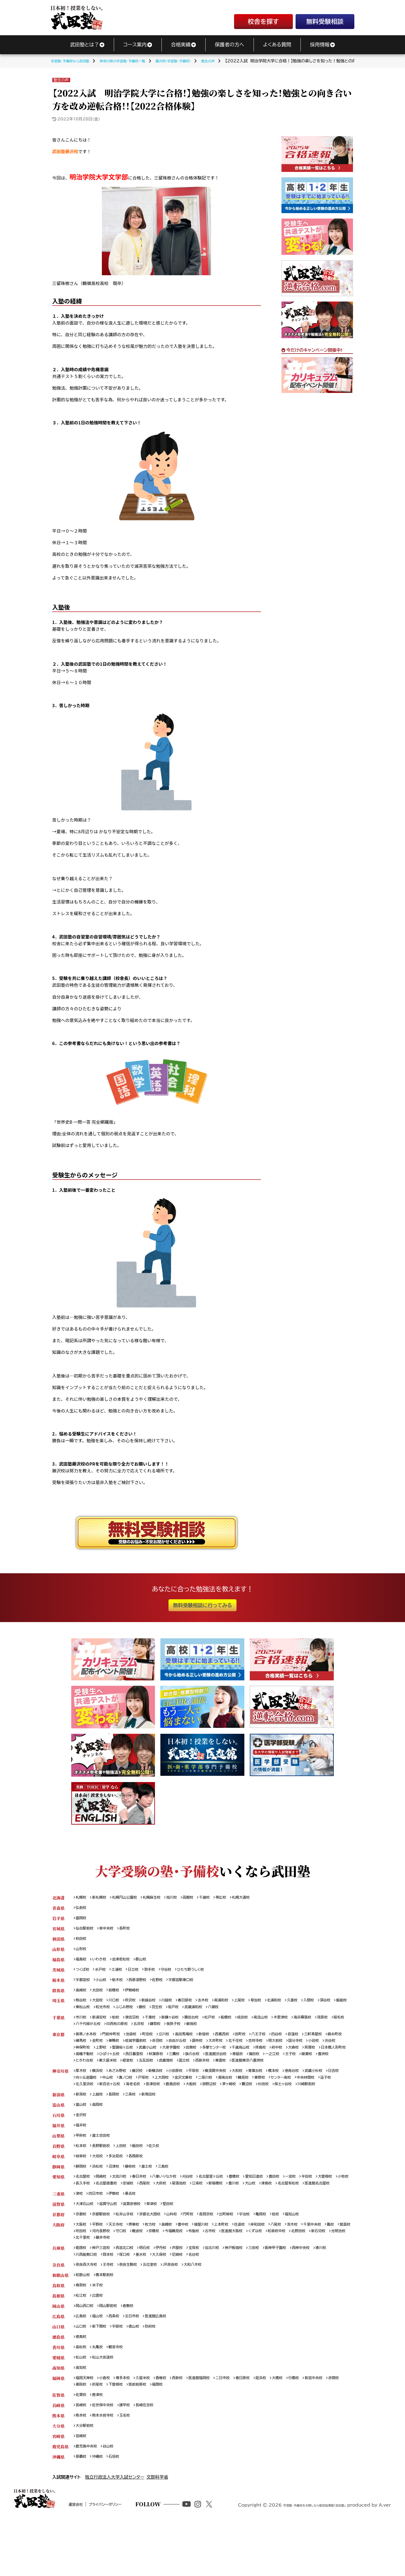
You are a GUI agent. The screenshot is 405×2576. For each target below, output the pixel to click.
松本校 (82, 2175)
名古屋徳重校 (150, 2215)
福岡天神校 (86, 2428)
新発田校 (156, 2121)
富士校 (154, 2197)
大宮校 (100, 2006)
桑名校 (136, 2233)
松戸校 (224, 2024)
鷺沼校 (311, 2103)
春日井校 (146, 2208)
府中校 (336, 2056)
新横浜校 (164, 2089)
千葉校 (158, 2024)
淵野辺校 (269, 2103)
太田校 (100, 1995)
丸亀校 (100, 2395)
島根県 (58, 2341)
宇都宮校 (84, 1984)
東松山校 (120, 2013)
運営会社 (93, 2568)
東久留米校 (206, 2071)
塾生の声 (61, 80)
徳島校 (82, 2384)
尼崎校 (206, 2298)
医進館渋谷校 (303, 2064)
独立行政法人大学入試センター (114, 2532)
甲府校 (82, 2164)
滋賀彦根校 (138, 2244)
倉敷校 (134, 2352)
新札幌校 (102, 1898)
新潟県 (58, 2121)
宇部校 (122, 2374)
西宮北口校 (130, 2291)
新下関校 (102, 2374)
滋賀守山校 (112, 2244)
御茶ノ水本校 (88, 2042)
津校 (80, 2233)
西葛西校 (238, 2042)
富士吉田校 (104, 2164)
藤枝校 (136, 2197)
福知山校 (315, 2255)
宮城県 (58, 1930)
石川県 (58, 2143)
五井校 (183, 2031)
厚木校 (82, 2089)
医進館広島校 (164, 2363)
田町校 (258, 2042)
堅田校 (179, 2244)
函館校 (201, 1898)
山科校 (183, 2255)
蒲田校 (82, 2071)
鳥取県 (58, 2330)
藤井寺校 (172, 2280)
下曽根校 (138, 2435)
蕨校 (186, 2013)
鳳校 (80, 2273)
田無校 (241, 2056)
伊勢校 (118, 2233)
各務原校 (142, 2186)
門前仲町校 (115, 2042)
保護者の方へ (229, 44)
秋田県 (58, 1941)
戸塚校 (169, 2096)
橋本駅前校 (108, 2320)
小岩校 (82, 2056)
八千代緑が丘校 (126, 2031)
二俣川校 (238, 2096)
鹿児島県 (60, 2500)
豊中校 (194, 2265)
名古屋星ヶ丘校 (226, 2208)
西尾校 (193, 2215)
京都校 (82, 2255)
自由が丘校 (210, 2049)
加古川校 (227, 2291)
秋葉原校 (236, 2064)
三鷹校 (256, 2064)
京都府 (58, 2254)
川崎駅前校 (111, 2110)
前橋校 (118, 1995)
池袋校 (138, 2042)
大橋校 (299, 2428)
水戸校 (103, 1974)
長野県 (58, 2175)
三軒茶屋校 (339, 2042)
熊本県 (58, 2468)
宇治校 (263, 2255)
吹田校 (114, 2273)
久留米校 (150, 2428)
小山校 (104, 1984)
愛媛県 (58, 2406)
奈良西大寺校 (88, 2309)
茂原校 (82, 2031)
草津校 (161, 2244)
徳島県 (58, 2384)
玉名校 (130, 2468)
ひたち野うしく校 (202, 1974)
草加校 (275, 2006)
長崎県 (58, 2457)
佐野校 (166, 1984)
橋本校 (295, 2089)
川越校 (176, 2006)
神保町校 (120, 2056)
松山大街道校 (106, 2406)
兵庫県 (58, 2290)
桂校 (297, 2255)
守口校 (158, 2273)
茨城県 (58, 1973)
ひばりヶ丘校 (184, 2064)
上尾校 (257, 2006)
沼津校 (118, 2197)
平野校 (100, 2265)
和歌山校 (84, 2320)
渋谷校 (100, 2056)
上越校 (100, 2121)
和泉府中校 (331, 2273)
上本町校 (237, 2265)
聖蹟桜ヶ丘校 (164, 2056)
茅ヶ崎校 (291, 2103)
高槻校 (176, 2265)
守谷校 (175, 1974)
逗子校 (108, 2103)
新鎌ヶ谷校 (180, 2024)
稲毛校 (100, 2031)
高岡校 (100, 2132)
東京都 (58, 2042)
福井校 (82, 2154)
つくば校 (83, 1974)
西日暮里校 (212, 2064)
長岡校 (118, 2121)
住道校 (257, 2265)
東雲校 (331, 2071)
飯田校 (144, 2175)
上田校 (126, 2175)
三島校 (172, 2197)
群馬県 (58, 1995)
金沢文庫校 (213, 2096)
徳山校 (140, 2374)
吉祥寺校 (297, 2049)
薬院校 (100, 2435)
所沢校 (136, 2006)
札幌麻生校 (160, 1898)
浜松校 (100, 2197)
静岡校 (82, 2197)
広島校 (82, 2363)
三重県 (58, 2233)
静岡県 (58, 2197)
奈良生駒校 (134, 2309)
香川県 (58, 2395)
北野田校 (84, 2280)
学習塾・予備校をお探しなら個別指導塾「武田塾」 (300, 2567)
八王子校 (279, 2042)
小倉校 (108, 2428)
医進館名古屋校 (120, 2222)
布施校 (239, 2273)
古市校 (257, 2273)
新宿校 (218, 2042)
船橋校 (242, 2024)
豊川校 (291, 2215)
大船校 (249, 2103)
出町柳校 (243, 2255)
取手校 (157, 1974)
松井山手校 (130, 2255)
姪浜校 (282, 2428)
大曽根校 (84, 2215)
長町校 (130, 1930)
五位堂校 (158, 2309)
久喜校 (315, 2006)
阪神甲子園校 (297, 2291)
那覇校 (82, 2511)
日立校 (139, 1974)
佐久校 (162, 2175)
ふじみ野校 (166, 2013)
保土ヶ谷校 (86, 2110)
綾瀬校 (140, 2071)
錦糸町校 (84, 2049)
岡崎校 (104, 2208)
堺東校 (140, 2265)
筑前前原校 (162, 2435)
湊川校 (82, 2298)
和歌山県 (60, 2319)
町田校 (156, 2042)
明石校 (152, 2291)
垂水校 (166, 2298)
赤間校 (82, 2435)
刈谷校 (200, 2208)
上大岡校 (189, 2096)
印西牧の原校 (158, 2031)
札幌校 (82, 1898)
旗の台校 (276, 2064)
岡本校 (130, 2298)
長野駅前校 (104, 2175)
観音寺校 (120, 2395)
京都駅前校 (104, 2255)
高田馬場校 (196, 2042)
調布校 (233, 2049)
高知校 (82, 2417)
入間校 (333, 2006)
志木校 (216, 2006)
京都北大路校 (158, 2255)
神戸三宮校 (104, 2291)
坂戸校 (220, 2013)
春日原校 (261, 2428)
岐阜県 (58, 2186)
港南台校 (315, 2089)
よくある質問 (277, 44)
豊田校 (297, 2208)
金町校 (122, 2049)
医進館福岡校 (212, 2428)
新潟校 (82, 2121)
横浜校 (100, 2089)
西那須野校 (144, 1984)
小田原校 (186, 2089)
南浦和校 (237, 2006)
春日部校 (196, 2006)
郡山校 (148, 1963)
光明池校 (128, 2280)
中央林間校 (86, 2103)
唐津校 (100, 2446)
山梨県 (58, 2164)
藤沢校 (144, 2089)
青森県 (58, 1908)
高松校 (82, 2395)
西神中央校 (326, 2291)
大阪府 (58, 2265)
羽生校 (202, 2013)
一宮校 (315, 2208)
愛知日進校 (274, 2208)
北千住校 (275, 2049)
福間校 (185, 2435)
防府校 (158, 2374)
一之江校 (102, 2071)
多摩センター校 (266, 2056)
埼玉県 (58, 2006)
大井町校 (253, 2049)
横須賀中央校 (231, 2089)
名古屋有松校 (88, 2222)
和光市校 (142, 2013)
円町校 (201, 2255)
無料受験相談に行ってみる (202, 1605)
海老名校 (184, 2103)
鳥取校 (82, 2330)
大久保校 (187, 2298)
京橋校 (194, 2273)
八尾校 (297, 2265)
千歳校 (219, 1898)
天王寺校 (120, 2265)
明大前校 (320, 2049)
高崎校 (82, 1995)
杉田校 (329, 2103)
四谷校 (299, 2042)
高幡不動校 (156, 2064)
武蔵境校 (271, 2071)
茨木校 (315, 2265)
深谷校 (82, 2013)
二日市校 (239, 2428)
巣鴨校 (140, 2049)
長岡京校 (221, 2255)
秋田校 (82, 1941)
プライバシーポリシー (128, 2568)
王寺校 (112, 2309)
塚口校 (148, 2298)
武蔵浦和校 (242, 2013)
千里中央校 (337, 2265)
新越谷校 (156, 2006)
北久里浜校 (130, 2103)
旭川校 (183, 1898)
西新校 (189, 2428)
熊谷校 (82, 2006)
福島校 (82, 1963)
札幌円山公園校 (130, 1898)
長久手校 (124, 2215)
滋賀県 (58, 2244)
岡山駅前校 (112, 2352)
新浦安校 (102, 2024)
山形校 (82, 1952)
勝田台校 (204, 2024)
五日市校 (138, 2363)
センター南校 (321, 2096)
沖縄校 (100, 2511)
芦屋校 (189, 2291)
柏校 (120, 2024)
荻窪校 (317, 2042)
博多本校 (128, 2428)
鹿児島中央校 (88, 2500)
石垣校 (118, 2511)
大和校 (255, 2089)
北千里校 (150, 2280)
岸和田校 (277, 2265)
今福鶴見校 (216, 2273)
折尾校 (118, 2435)
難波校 (176, 2273)
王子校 (122, 2071)
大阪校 (82, 2265)
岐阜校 (82, 2186)
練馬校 (104, 2049)
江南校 (251, 2215)
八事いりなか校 (174, 2208)
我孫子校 (221, 2031)
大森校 (82, 2064)
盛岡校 (82, 1919)
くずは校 (307, 2273)
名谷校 (225, 2298)
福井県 (58, 2154)
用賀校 (100, 2064)
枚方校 (158, 2265)
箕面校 (96, 2273)
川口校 (118, 2006)
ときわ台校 (180, 2071)
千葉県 (58, 2024)
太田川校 (124, 2208)
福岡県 (58, 2428)
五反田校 (249, 2071)
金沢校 (82, 2143)
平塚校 (206, 2089)
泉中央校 (110, 1930)
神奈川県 (60, 2089)
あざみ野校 (122, 2089)
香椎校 (170, 2428)
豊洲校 (158, 2071)
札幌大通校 (259, 1898)
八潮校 (264, 2013)
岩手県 (58, 1919)
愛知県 (58, 2208)
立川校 (174, 2042)
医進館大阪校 (281, 2273)
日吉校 (82, 2096)
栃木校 (122, 1984)
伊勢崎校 (138, 1995)
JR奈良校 (181, 2309)
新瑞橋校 (271, 2215)
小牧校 (104, 2215)
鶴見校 (280, 2096)
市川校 (82, 2024)
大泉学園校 (218, 2056)
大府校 (211, 2215)
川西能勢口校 (106, 2298)
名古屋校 (84, 2208)
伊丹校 (170, 2291)
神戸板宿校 (251, 2291)
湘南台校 (260, 2096)
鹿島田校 (229, 2103)
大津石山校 (86, 2244)
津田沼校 (138, 2024)
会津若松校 (126, 1963)
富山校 (82, 2132)
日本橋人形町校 (126, 2064)
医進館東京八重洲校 (94, 2078)
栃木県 (58, 1984)
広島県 (58, 2363)
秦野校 (298, 2096)
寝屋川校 (214, 2265)
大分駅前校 (86, 2478)
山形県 (58, 1952)
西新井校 (311, 2071)
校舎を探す (263, 21)
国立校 (291, 2071)
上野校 (140, 2056)
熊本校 (82, 2468)
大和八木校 (206, 2309)
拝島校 (318, 2056)
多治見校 (120, 2186)
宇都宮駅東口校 (193, 1984)
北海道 (58, 1898)
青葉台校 (275, 2089)
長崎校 (82, 2457)
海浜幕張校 (327, 2024)
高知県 (58, 2417)
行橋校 (318, 2428)
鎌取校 (201, 2031)
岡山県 (58, 2352)
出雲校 (100, 2341)
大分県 (58, 2478)
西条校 (118, 2363)
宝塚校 (206, 2291)
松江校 (82, 2341)
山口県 (58, 2373)
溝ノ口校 (149, 2096)
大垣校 (100, 2186)
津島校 (327, 2215)
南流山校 (280, 2024)
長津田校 (206, 2103)
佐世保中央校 (106, 2457)
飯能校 (100, 2013)
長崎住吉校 (152, 2457)
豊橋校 (252, 2208)
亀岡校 (282, 2255)
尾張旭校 (231, 2215)
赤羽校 (189, 2049)
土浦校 (121, 1974)
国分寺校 (342, 2049)
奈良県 (58, 2309)
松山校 (82, 2406)
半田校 (333, 2208)
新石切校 (106, 2280)
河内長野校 (136, 2273)
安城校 (175, 2215)
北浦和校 (295, 2006)
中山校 (130, 2096)
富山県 (58, 2132)
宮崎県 (58, 2489)
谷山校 (112, 2500)
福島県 (58, 1963)
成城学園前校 (164, 2049)
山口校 (82, 2374)
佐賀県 (58, 2446)
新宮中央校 (340, 2428)
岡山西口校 (86, 2352)
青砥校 (327, 2064)
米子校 (100, 2330)
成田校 (260, 2024)
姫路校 (82, 2291)
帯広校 (237, 1898)
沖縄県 (58, 2511)
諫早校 (130, 2457)
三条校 (136, 2121)
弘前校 (82, 1909)
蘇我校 (241, 2031)
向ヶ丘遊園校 (106, 2096)
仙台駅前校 (86, 1930)
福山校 (100, 2363)
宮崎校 (82, 2489)
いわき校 (102, 1963)
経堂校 (228, 2071)
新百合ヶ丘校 (158, 2103)
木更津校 (302, 2024)
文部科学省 (157, 2532)
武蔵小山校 (192, 2056)
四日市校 (98, 2233)
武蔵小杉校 (339, 2089)
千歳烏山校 (296, 2056)
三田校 (273, 2291)
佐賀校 (82, 2446)
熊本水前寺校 (106, 2468)
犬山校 (309, 2215)
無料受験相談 (325, 21)
